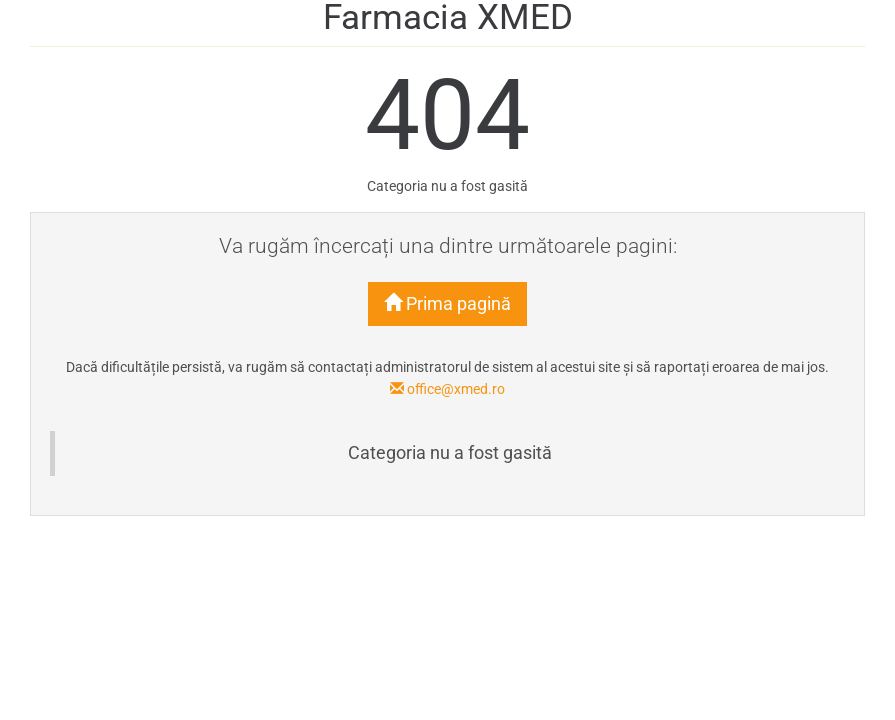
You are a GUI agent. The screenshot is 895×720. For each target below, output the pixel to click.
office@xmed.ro (447, 389)
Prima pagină (447, 303)
